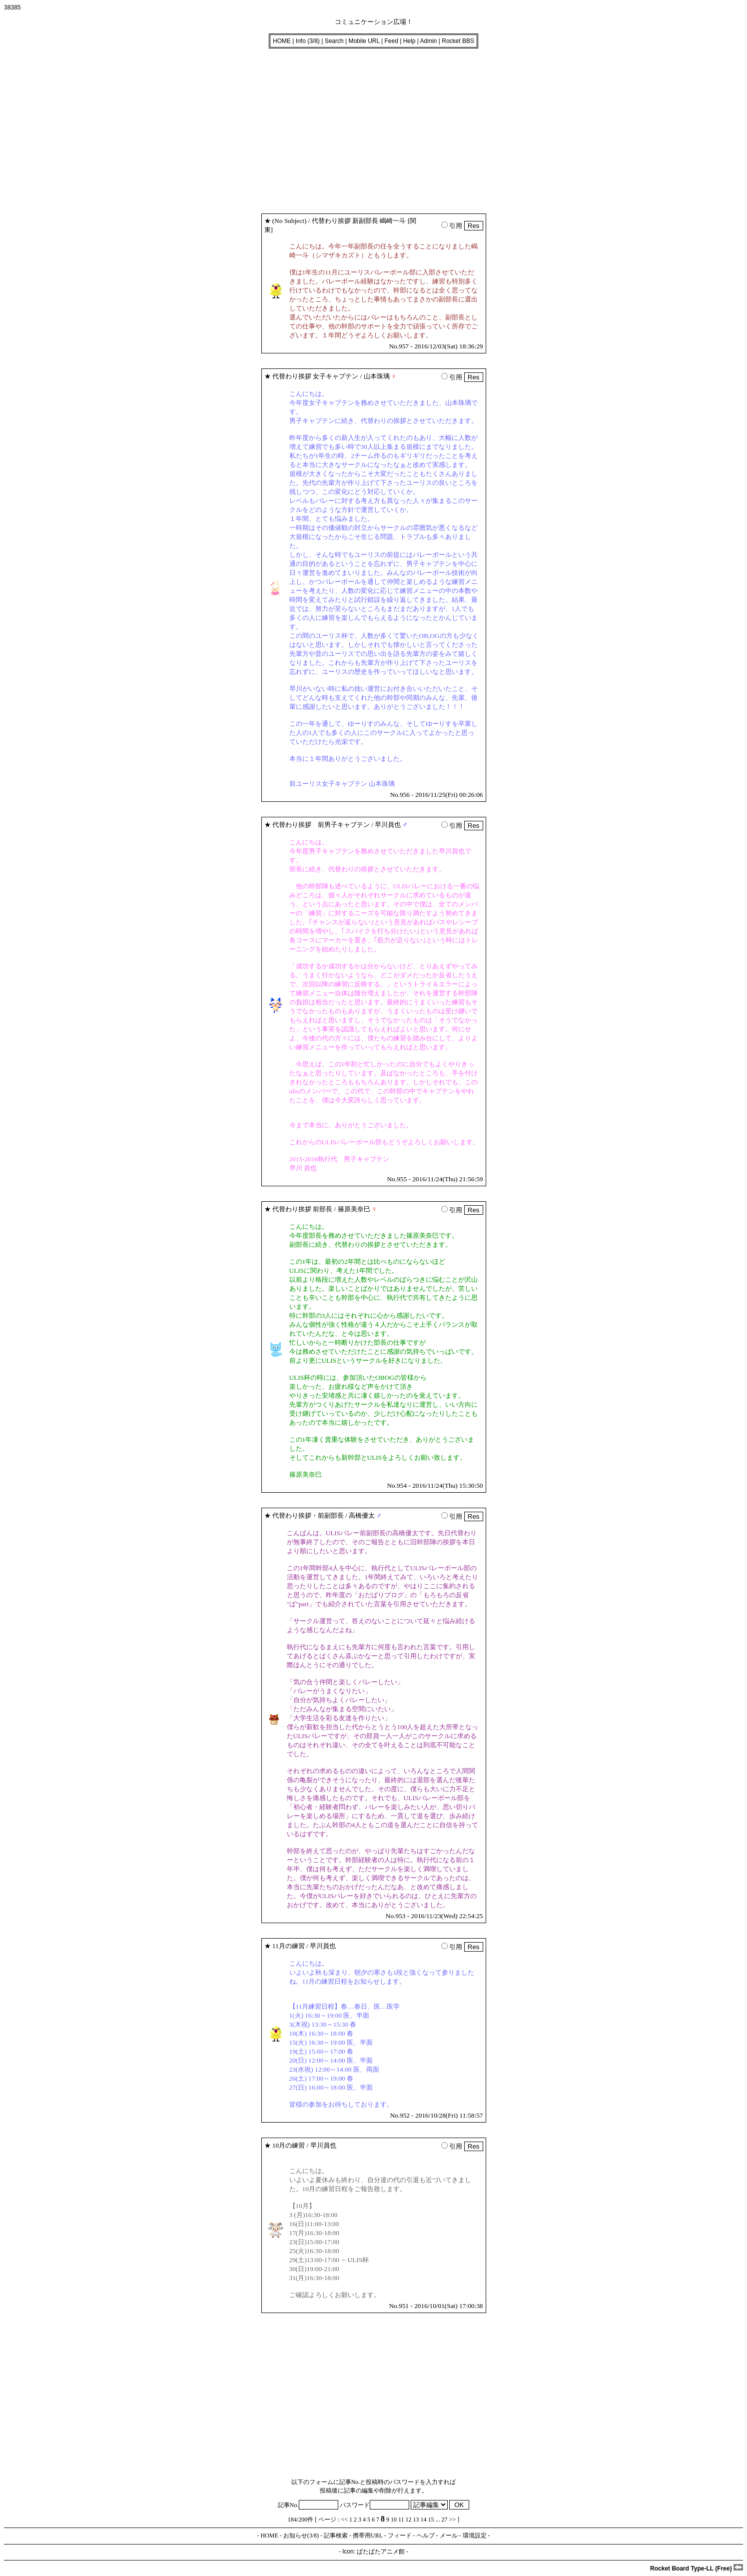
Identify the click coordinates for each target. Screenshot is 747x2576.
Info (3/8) (308, 40)
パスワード (374, 2505)
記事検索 (336, 2535)
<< (344, 2519)
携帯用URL (368, 2535)
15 (431, 2519)
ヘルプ (426, 2535)
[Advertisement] (304, 128)
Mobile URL (363, 40)
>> (452, 2519)
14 (424, 2519)
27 (445, 2519)
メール (449, 2535)
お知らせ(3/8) (301, 2535)
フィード (400, 2535)
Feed (391, 40)
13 (416, 2519)
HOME (282, 40)
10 (394, 2519)
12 (409, 2519)
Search (334, 40)
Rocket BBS (458, 40)
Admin (428, 40)
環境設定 (475, 2535)
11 (401, 2519)
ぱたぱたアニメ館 (381, 2551)
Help (409, 40)
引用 (451, 225)
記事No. (308, 2505)
